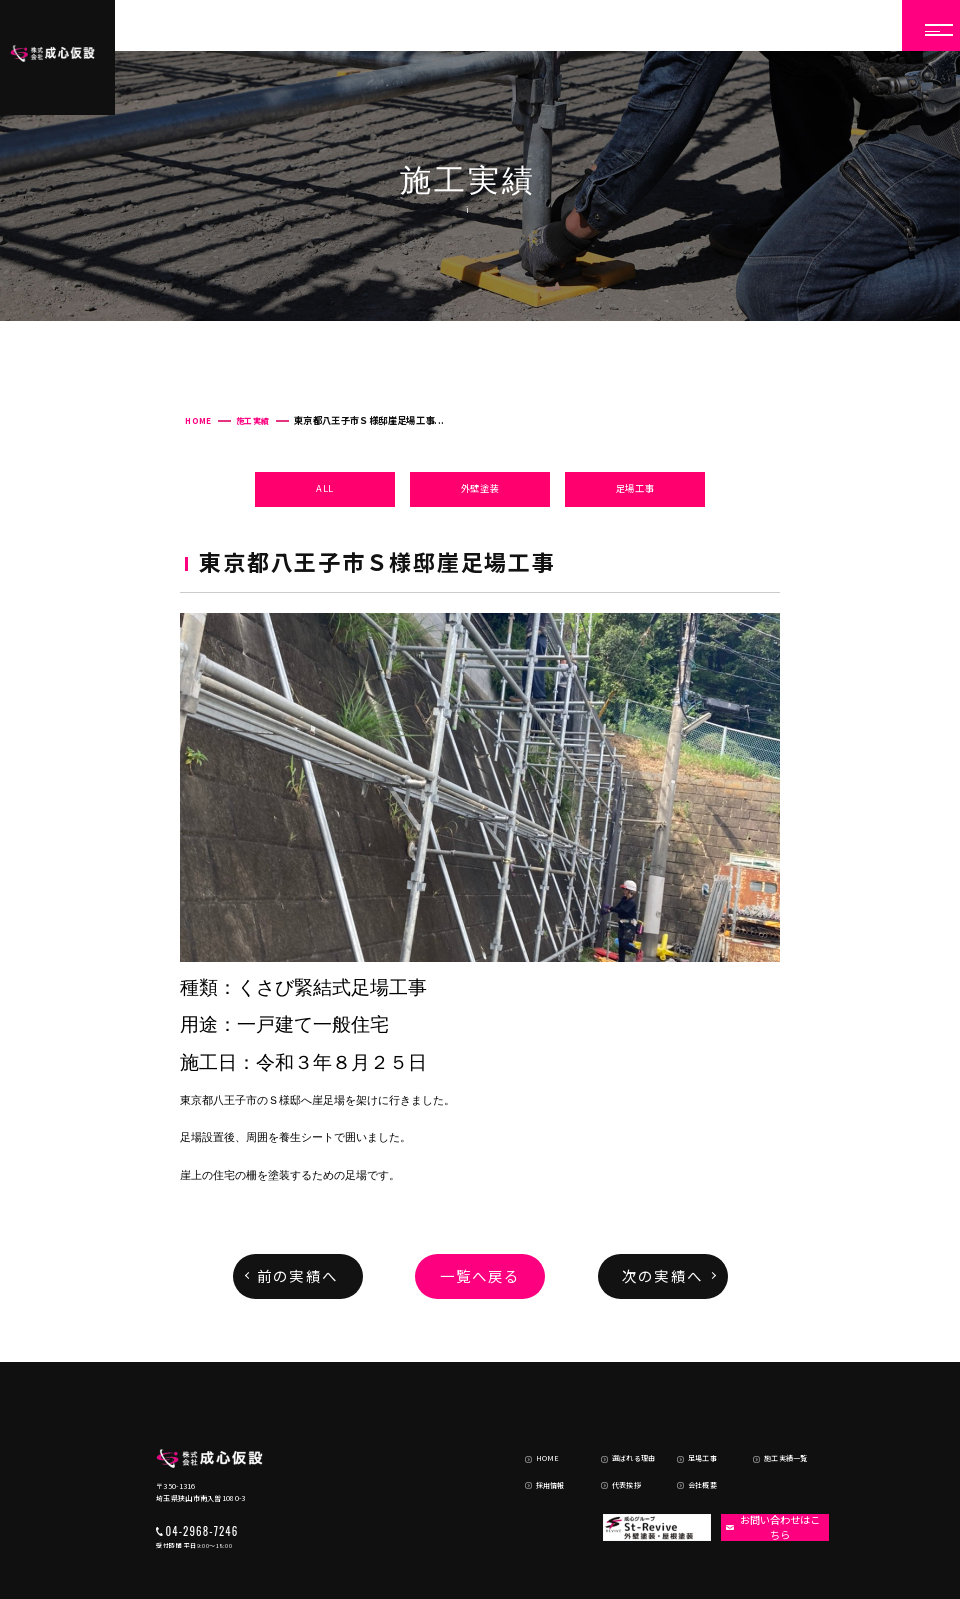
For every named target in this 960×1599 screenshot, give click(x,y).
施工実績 (252, 420)
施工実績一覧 (774, 1413)
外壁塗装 (480, 488)
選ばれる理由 (621, 1413)
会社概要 (691, 1434)
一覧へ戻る (480, 1275)
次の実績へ (662, 1275)
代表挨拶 (614, 1434)
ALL (325, 488)
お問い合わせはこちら (768, 1476)
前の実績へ (297, 1275)
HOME (198, 420)
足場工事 (635, 488)
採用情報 (538, 1434)
